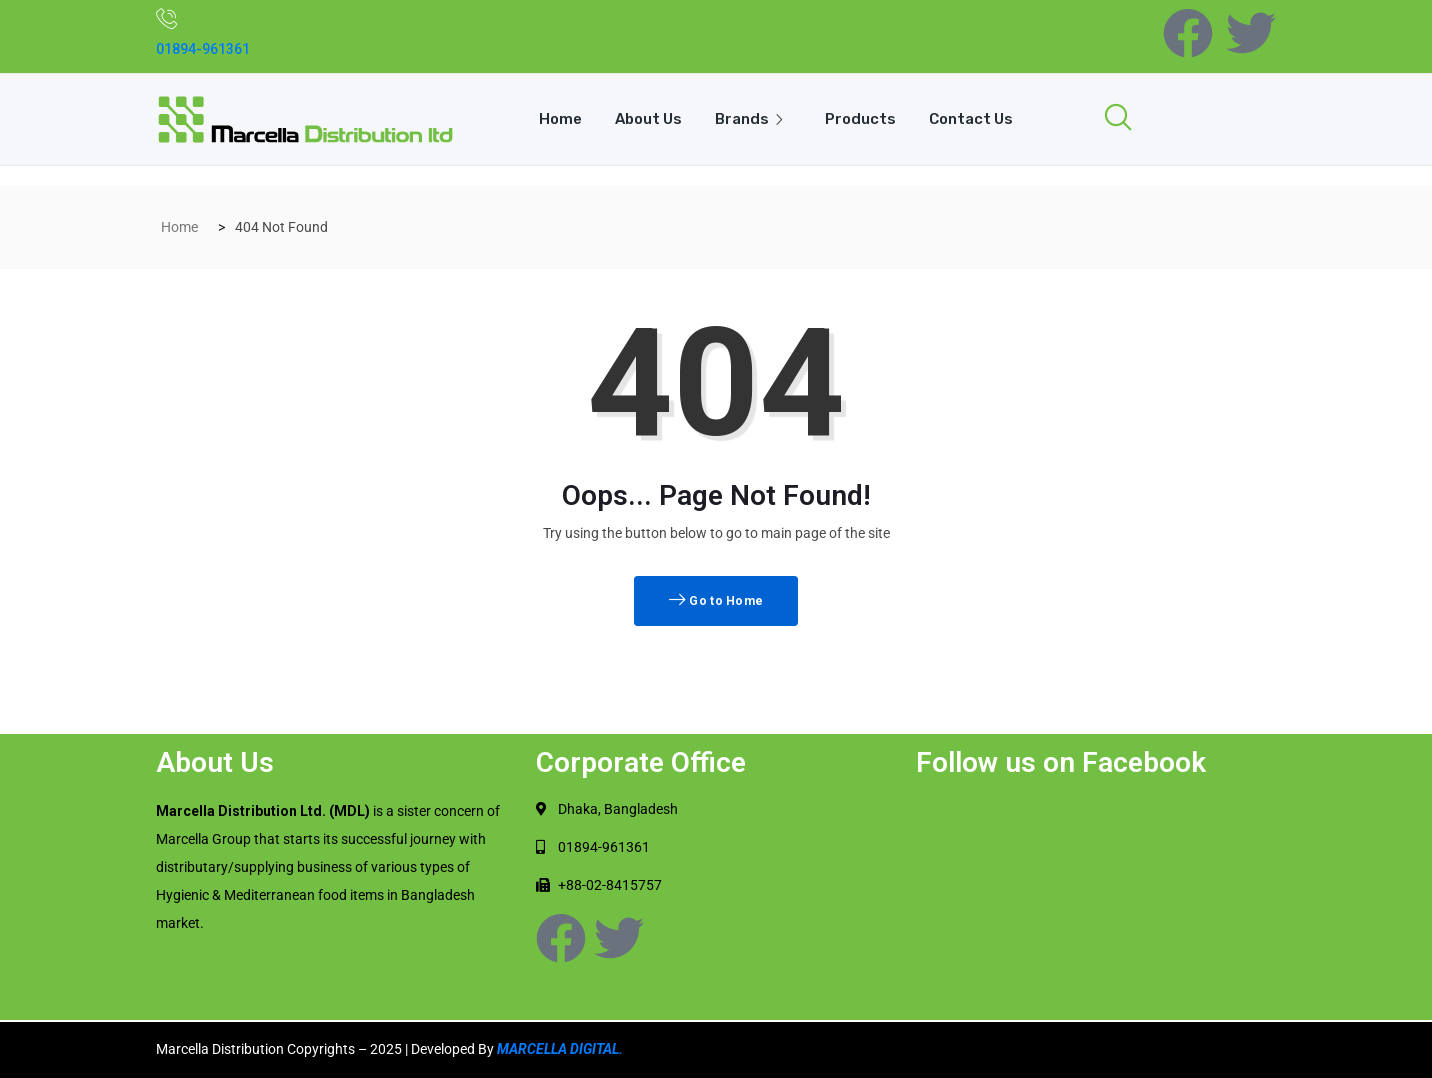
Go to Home (716, 601)
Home (558, 119)
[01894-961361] (167, 18)
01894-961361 (203, 49)
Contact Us (973, 119)
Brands (754, 119)
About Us (647, 119)
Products (861, 119)
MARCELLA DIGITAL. (560, 1049)
